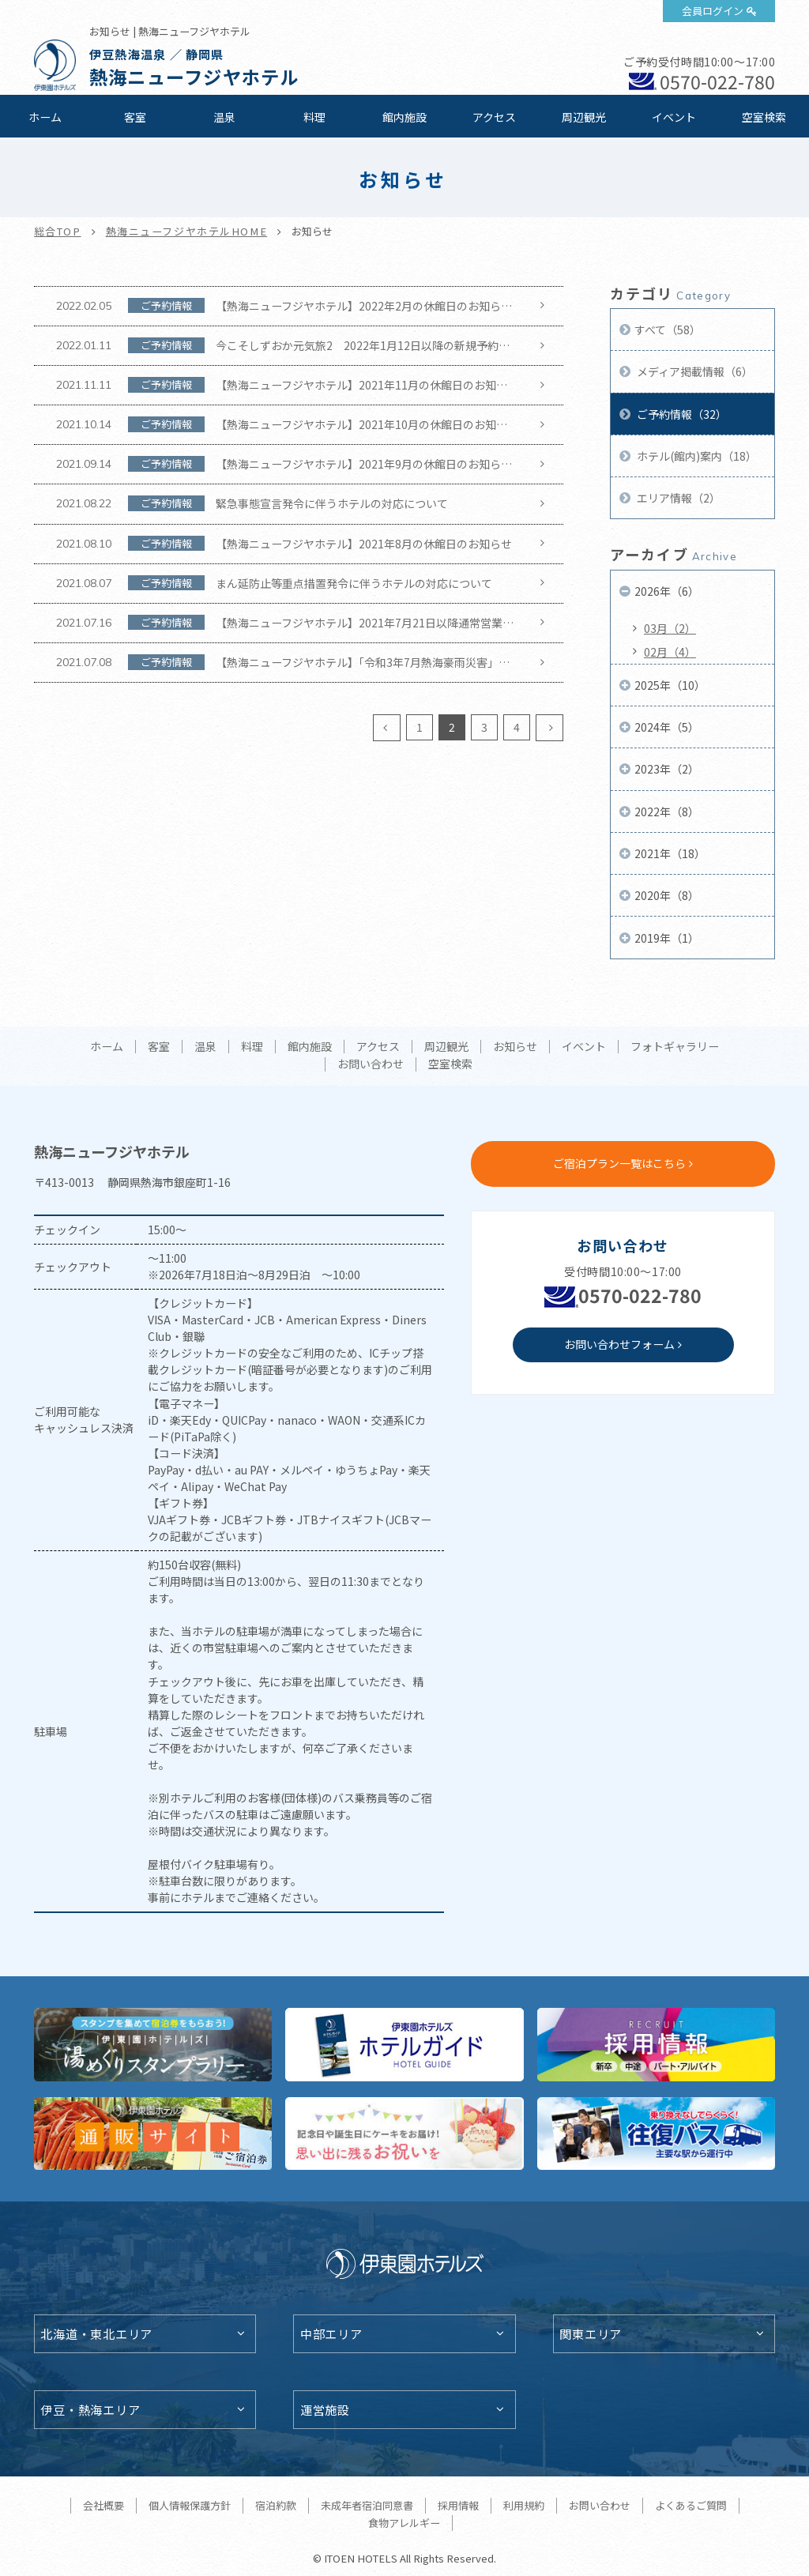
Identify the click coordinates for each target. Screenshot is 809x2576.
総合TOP (57, 231)
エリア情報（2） (677, 498)
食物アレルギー (404, 2522)
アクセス (494, 117)
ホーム (45, 117)
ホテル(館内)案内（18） (695, 456)
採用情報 (458, 2505)
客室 (135, 117)
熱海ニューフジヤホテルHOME (187, 231)
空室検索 (764, 117)
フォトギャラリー (674, 1047)
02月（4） (670, 652)
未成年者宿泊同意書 (367, 2505)
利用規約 (523, 2505)
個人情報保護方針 (190, 2505)
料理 (314, 117)
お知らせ (515, 1047)
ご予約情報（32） (680, 414)
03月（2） (670, 628)
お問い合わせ (370, 1064)
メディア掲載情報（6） (693, 371)
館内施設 (404, 117)
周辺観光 (584, 117)
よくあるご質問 (691, 2505)
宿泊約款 (275, 2505)
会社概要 (103, 2505)
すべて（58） (667, 329)
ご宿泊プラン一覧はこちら (619, 1163)
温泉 (224, 117)
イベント (674, 117)
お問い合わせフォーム (619, 1344)
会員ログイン (712, 10)
